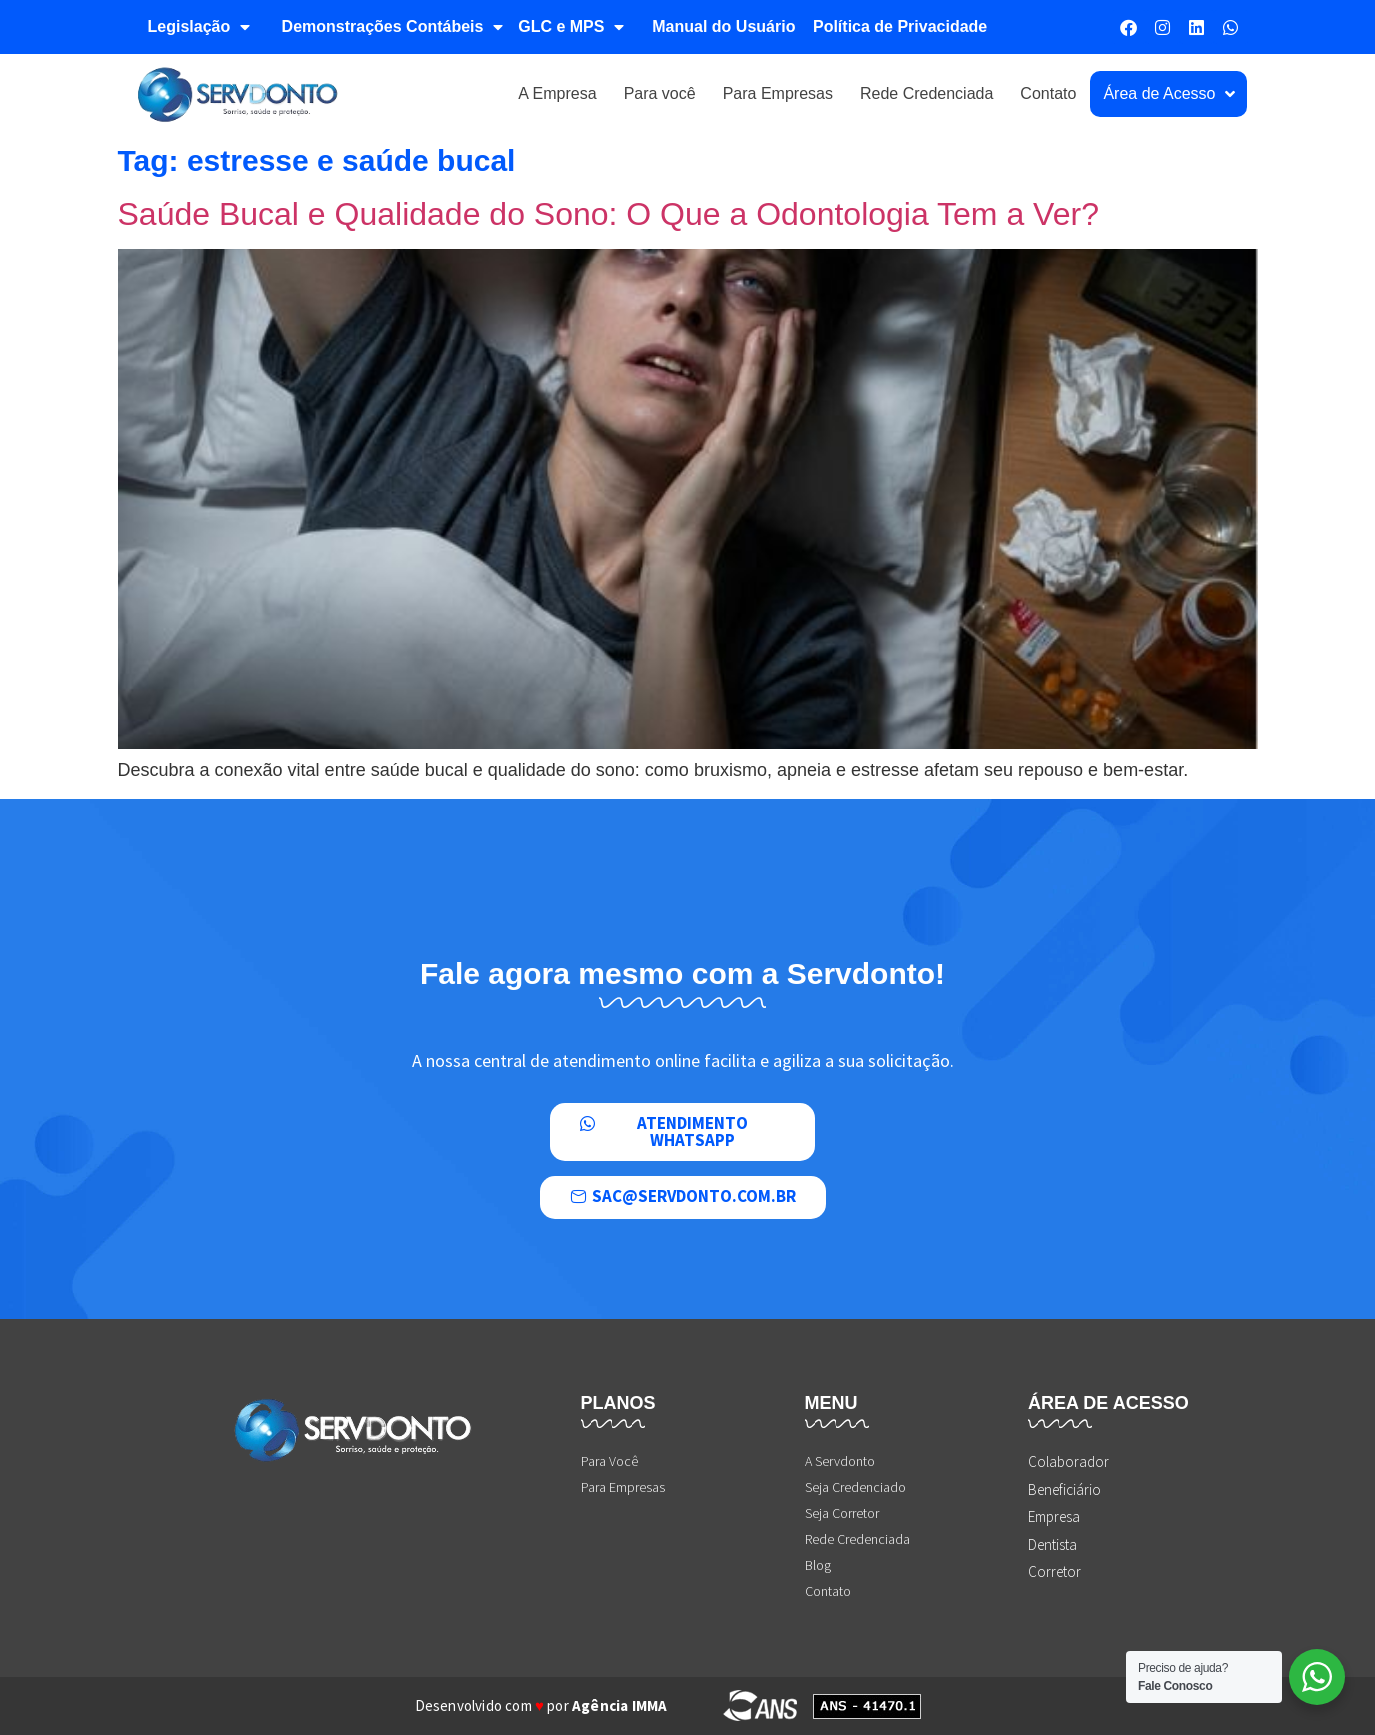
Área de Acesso (1169, 94)
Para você (660, 93)
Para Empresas (778, 93)
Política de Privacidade (900, 26)
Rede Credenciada (926, 93)
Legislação (199, 27)
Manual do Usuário (723, 26)
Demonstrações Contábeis (393, 27)
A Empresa (557, 93)
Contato (1048, 93)
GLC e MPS (571, 27)
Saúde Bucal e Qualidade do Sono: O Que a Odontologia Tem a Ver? (608, 214)
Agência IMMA (619, 1705)
